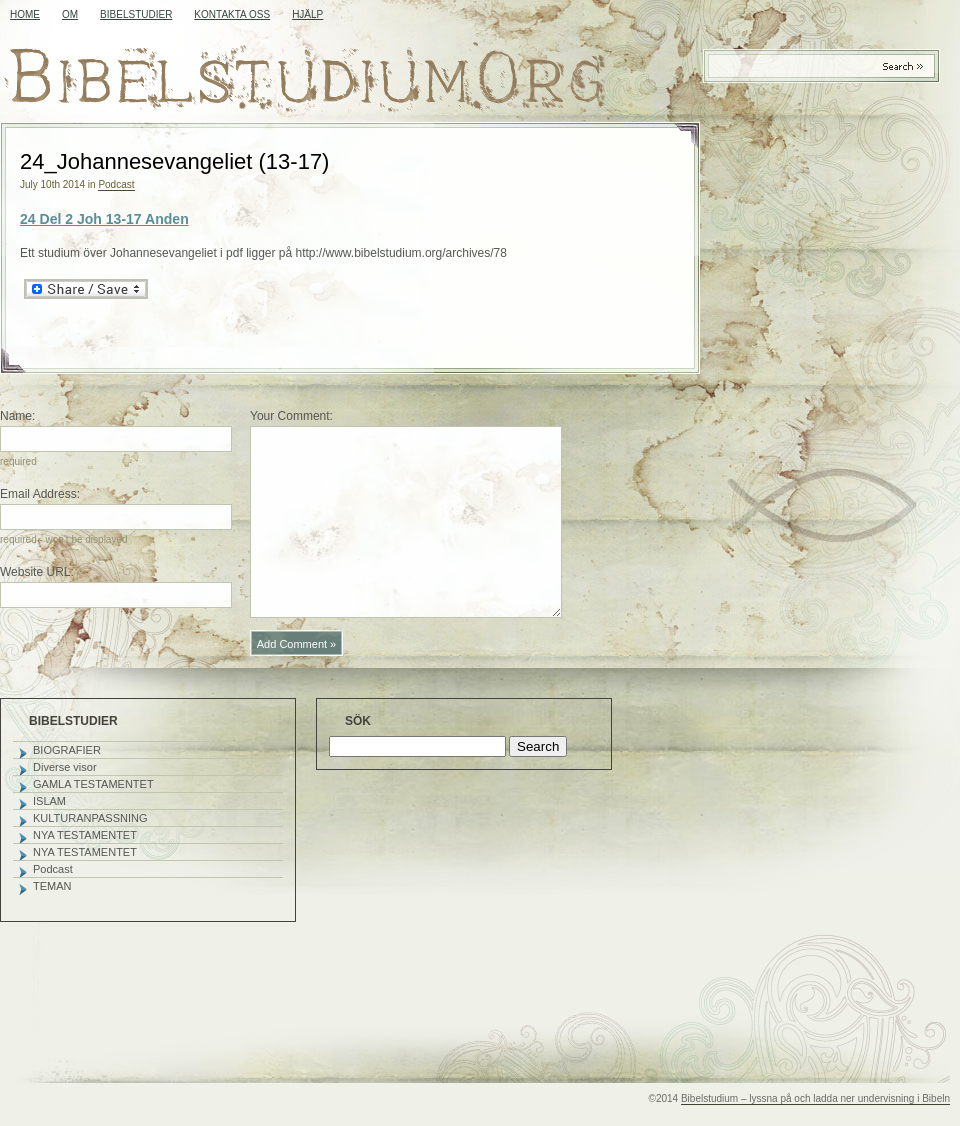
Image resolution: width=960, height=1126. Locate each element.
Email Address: (40, 494)
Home (25, 14)
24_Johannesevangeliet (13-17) (174, 161)
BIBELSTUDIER (136, 14)
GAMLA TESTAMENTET (93, 784)
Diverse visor (65, 767)
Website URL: (37, 572)
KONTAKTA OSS (232, 14)
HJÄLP (307, 14)
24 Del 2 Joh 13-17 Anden (104, 219)
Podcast (116, 184)
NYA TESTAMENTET (85, 835)
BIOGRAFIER (67, 750)
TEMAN (52, 886)
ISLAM (49, 801)
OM (70, 14)
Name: (17, 416)
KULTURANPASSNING (90, 818)
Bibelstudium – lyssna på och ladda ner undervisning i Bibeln (815, 1098)
